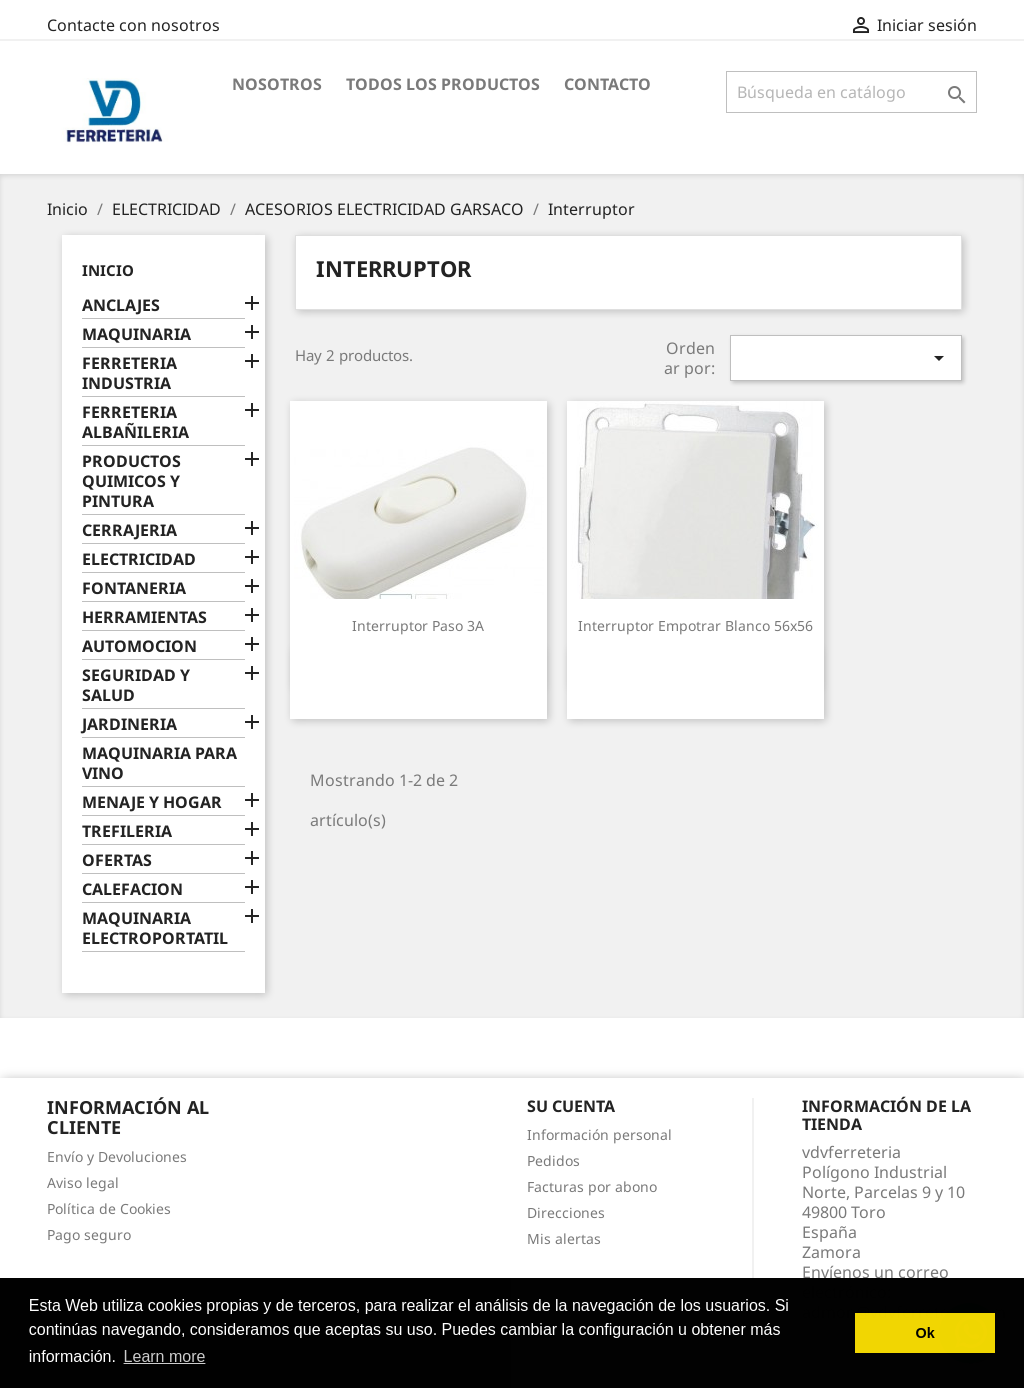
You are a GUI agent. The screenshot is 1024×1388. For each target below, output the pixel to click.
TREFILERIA (127, 831)
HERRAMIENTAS (144, 617)
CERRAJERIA (129, 530)
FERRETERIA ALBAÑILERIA (135, 422)
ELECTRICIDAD (139, 559)
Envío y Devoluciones (117, 1156)
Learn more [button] (165, 1356)
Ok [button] (925, 1333)
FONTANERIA (134, 588)
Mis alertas (564, 1238)
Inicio (108, 270)
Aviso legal (83, 1182)
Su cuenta (571, 1106)
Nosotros (277, 84)
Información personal (599, 1134)
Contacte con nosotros (133, 25)
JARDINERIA (129, 724)
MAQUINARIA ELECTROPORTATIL (155, 928)
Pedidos (553, 1160)
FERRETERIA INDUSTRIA (129, 373)
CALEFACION (132, 889)
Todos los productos (443, 84)
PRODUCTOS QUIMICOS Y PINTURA (131, 481)
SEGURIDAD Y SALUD (136, 685)
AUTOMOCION (139, 646)
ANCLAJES (121, 305)
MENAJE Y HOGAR (152, 802)
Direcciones (566, 1212)
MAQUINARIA (136, 334)
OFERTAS (117, 860)
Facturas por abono (592, 1186)
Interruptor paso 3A (418, 625)
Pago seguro (89, 1234)
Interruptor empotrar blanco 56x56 (695, 625)
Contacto (607, 84)
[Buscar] (851, 92)
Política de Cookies (109, 1208)
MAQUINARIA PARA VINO (159, 763)
